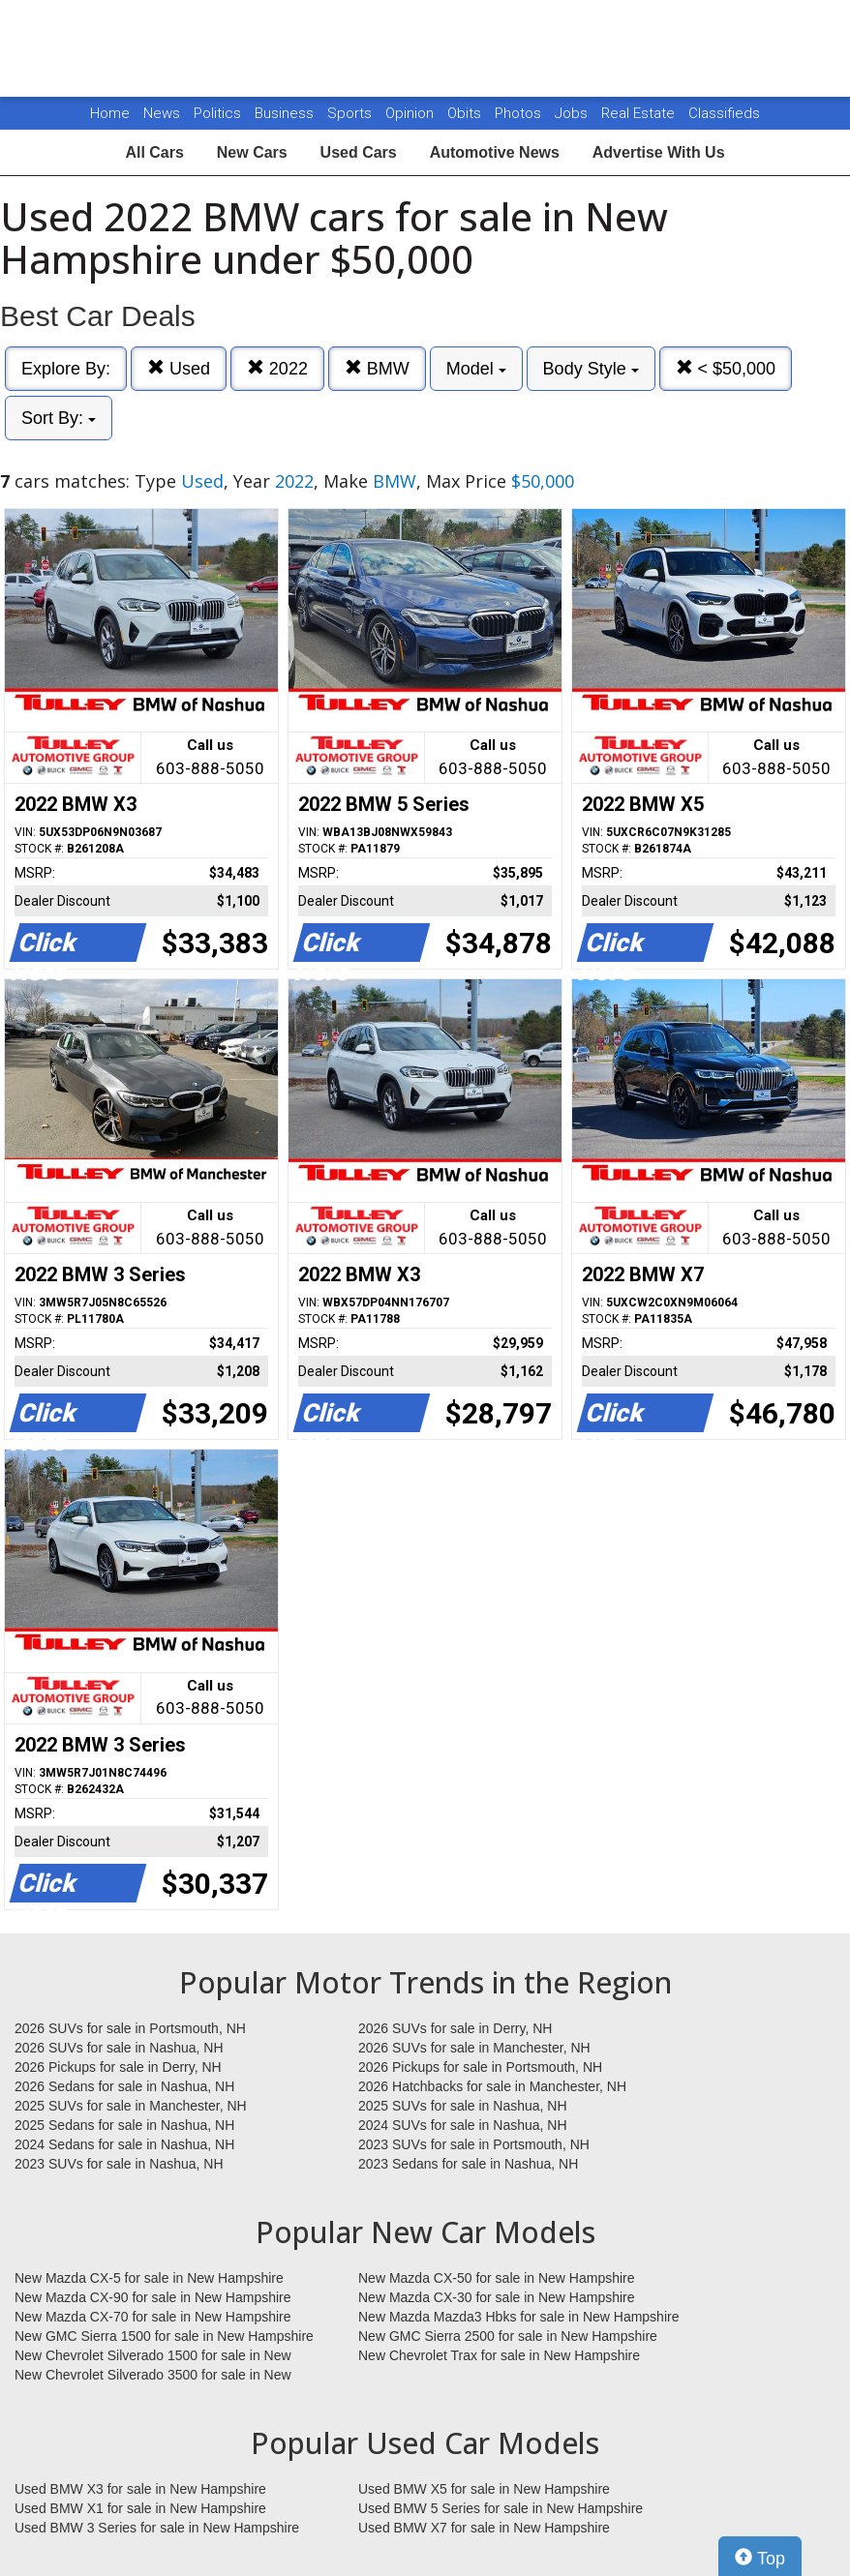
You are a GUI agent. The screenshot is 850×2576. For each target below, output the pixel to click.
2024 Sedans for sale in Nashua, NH (124, 2144)
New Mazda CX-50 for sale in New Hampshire (496, 2278)
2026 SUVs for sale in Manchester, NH (474, 2047)
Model (476, 368)
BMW (377, 368)
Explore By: (65, 368)
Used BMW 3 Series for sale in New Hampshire (157, 2527)
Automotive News (495, 152)
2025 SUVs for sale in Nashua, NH (462, 2105)
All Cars (154, 152)
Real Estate (640, 113)
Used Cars (358, 152)
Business (286, 113)
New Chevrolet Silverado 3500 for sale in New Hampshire (153, 2375)
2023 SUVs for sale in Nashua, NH (119, 2164)
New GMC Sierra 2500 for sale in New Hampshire (507, 2336)
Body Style (591, 368)
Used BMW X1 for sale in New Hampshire (140, 2508)
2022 (277, 368)
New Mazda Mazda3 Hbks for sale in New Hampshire (518, 2316)
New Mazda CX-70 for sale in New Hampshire (153, 2316)
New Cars (252, 152)
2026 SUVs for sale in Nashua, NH (119, 2047)
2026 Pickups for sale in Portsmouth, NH (480, 2067)
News (161, 113)
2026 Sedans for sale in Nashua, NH (124, 2086)
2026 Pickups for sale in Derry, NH (118, 2067)
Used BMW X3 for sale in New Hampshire (140, 2489)
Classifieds (724, 113)
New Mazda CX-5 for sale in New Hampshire (149, 2278)
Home (110, 113)
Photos (520, 113)
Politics (217, 113)
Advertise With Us (658, 152)
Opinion (411, 113)
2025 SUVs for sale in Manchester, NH (131, 2105)
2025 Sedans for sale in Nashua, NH (124, 2125)
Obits (466, 113)
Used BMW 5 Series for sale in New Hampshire (500, 2508)
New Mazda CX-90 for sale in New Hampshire (153, 2297)
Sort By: (58, 418)
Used (178, 368)
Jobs (573, 113)
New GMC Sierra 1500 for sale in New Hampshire (164, 2336)
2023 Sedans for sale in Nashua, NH (468, 2164)
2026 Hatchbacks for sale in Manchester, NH (492, 2086)
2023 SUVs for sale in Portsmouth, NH (474, 2144)
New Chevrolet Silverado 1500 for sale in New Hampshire (153, 2356)
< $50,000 (726, 368)
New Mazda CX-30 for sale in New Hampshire (496, 2297)
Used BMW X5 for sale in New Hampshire (484, 2489)
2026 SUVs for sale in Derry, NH (455, 2028)
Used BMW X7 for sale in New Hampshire (484, 2527)
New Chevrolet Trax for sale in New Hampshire (499, 2355)
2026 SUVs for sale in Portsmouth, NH (130, 2028)
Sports (351, 113)
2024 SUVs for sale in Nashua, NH (462, 2125)
